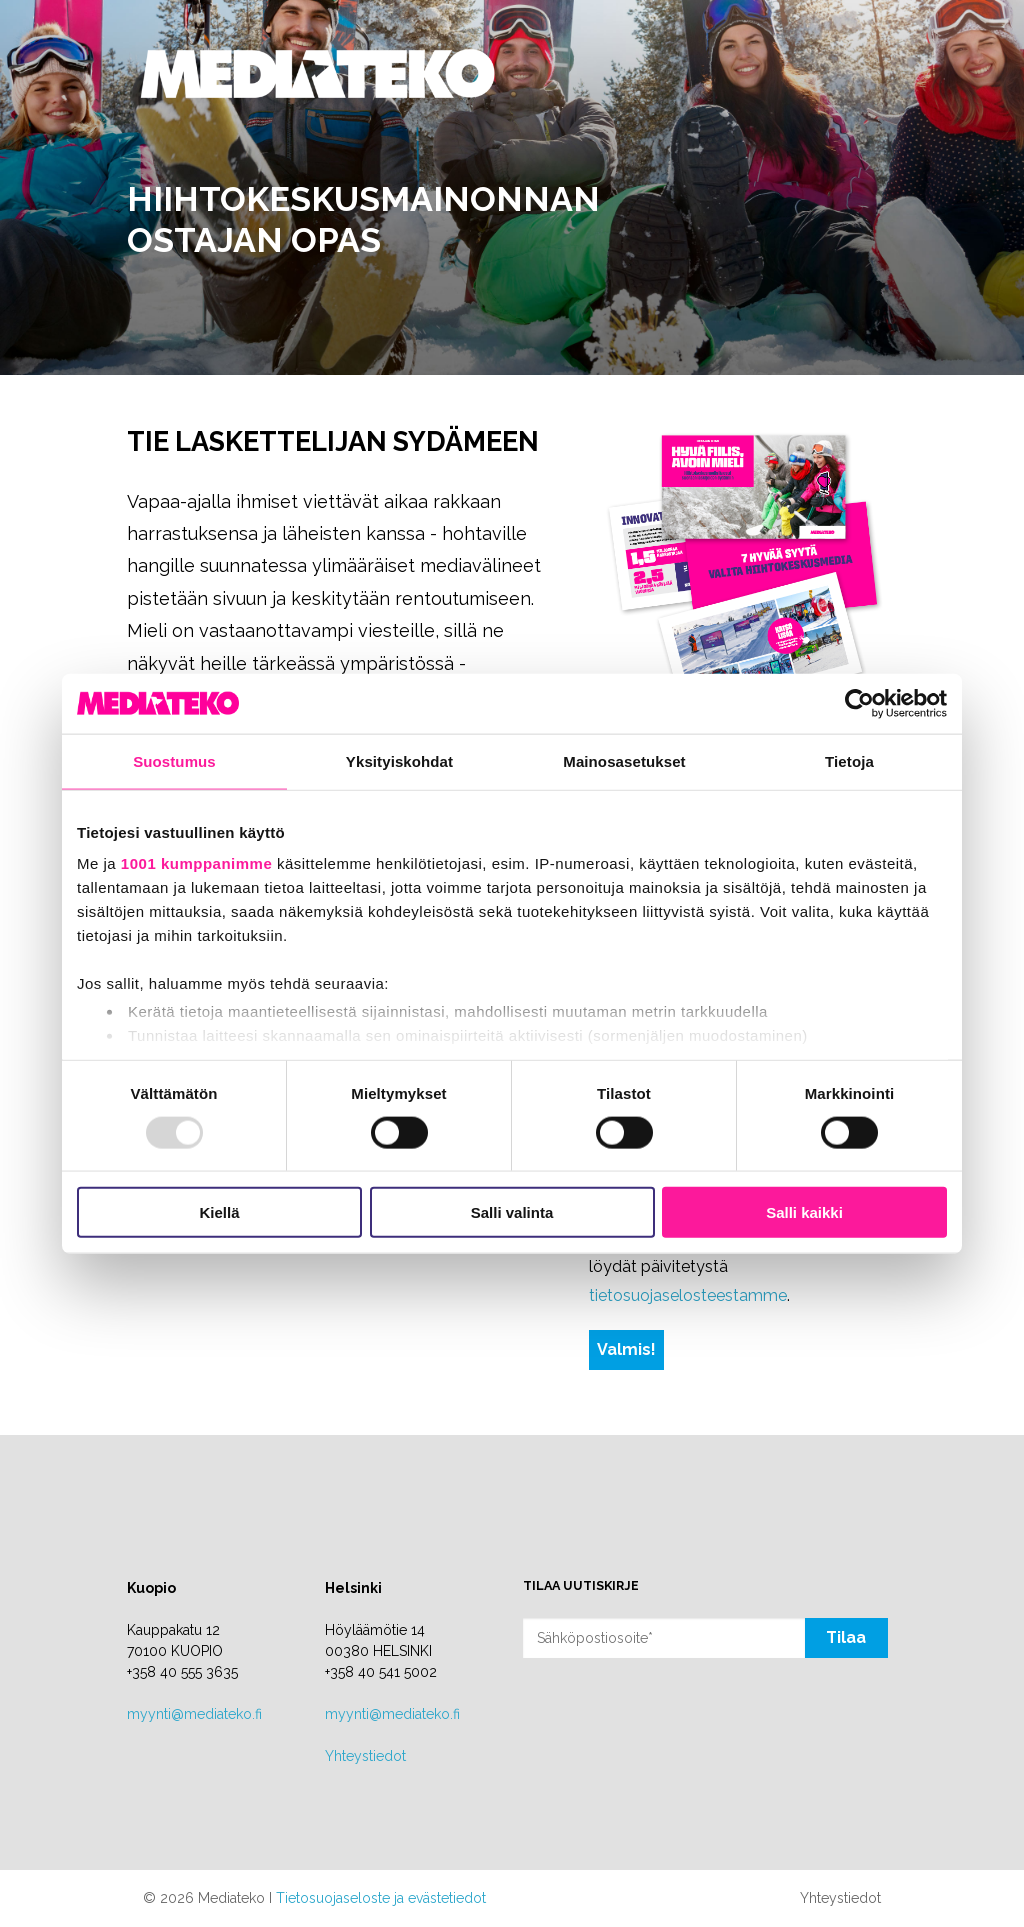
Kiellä (219, 1212)
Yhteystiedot (365, 1756)
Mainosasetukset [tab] (624, 760)
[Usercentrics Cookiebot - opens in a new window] (859, 703)
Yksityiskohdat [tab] (399, 760)
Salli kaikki (804, 1212)
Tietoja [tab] (849, 760)
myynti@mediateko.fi (194, 1714)
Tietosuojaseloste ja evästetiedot (381, 1898)
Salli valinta (512, 1212)
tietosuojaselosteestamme (688, 1295)
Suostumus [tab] (174, 760)
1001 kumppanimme (196, 863)
